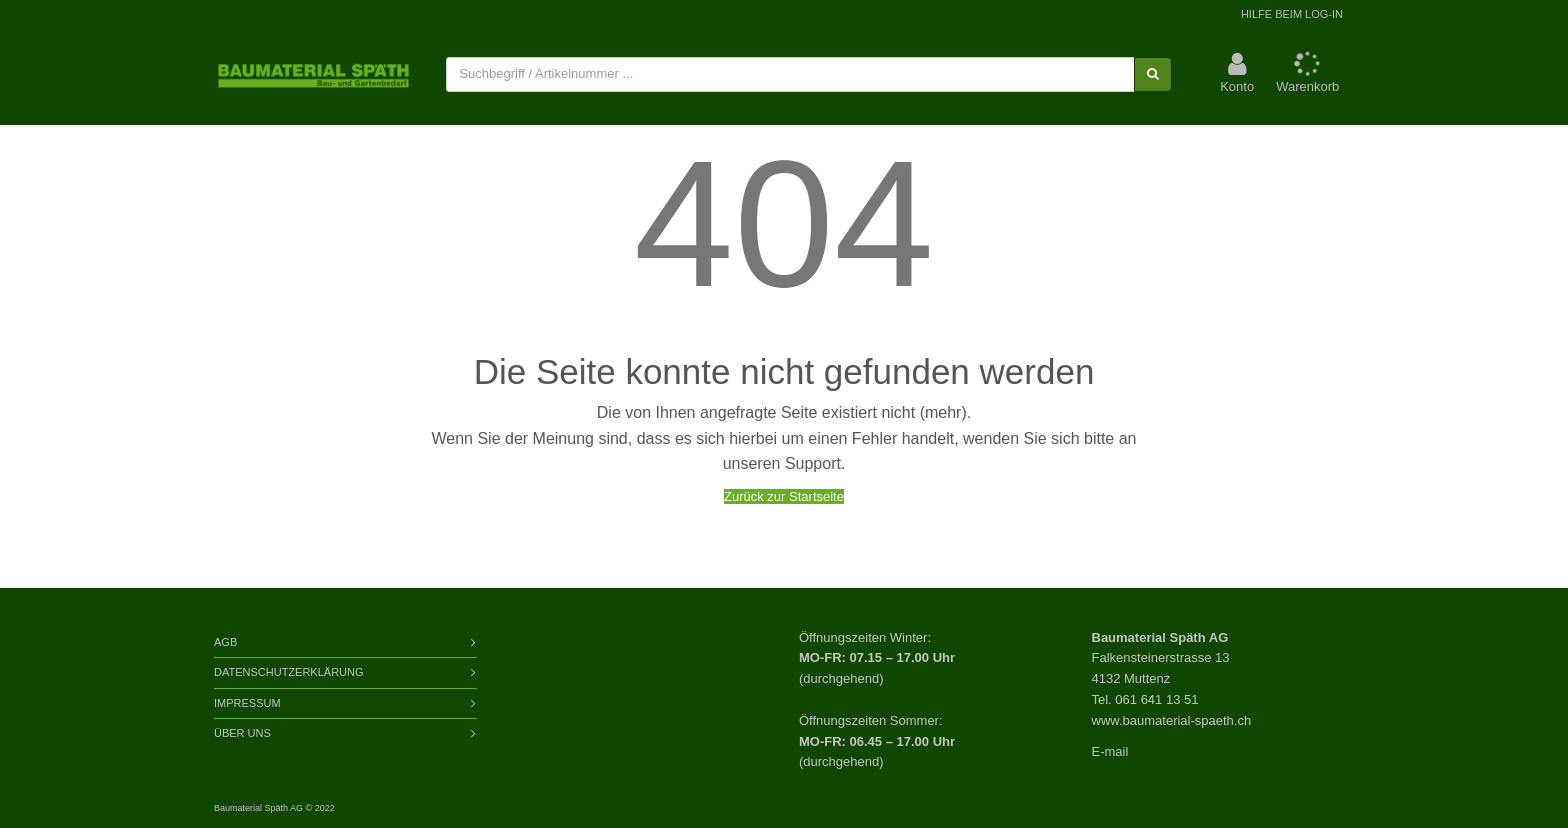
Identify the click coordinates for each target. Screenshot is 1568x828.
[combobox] (790, 74)
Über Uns (242, 733)
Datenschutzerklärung (289, 672)
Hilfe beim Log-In (1292, 14)
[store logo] (313, 75)
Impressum (247, 703)
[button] (1237, 74)
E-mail (1110, 751)
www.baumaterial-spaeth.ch (1172, 720)
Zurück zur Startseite (784, 496)
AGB (225, 642)
